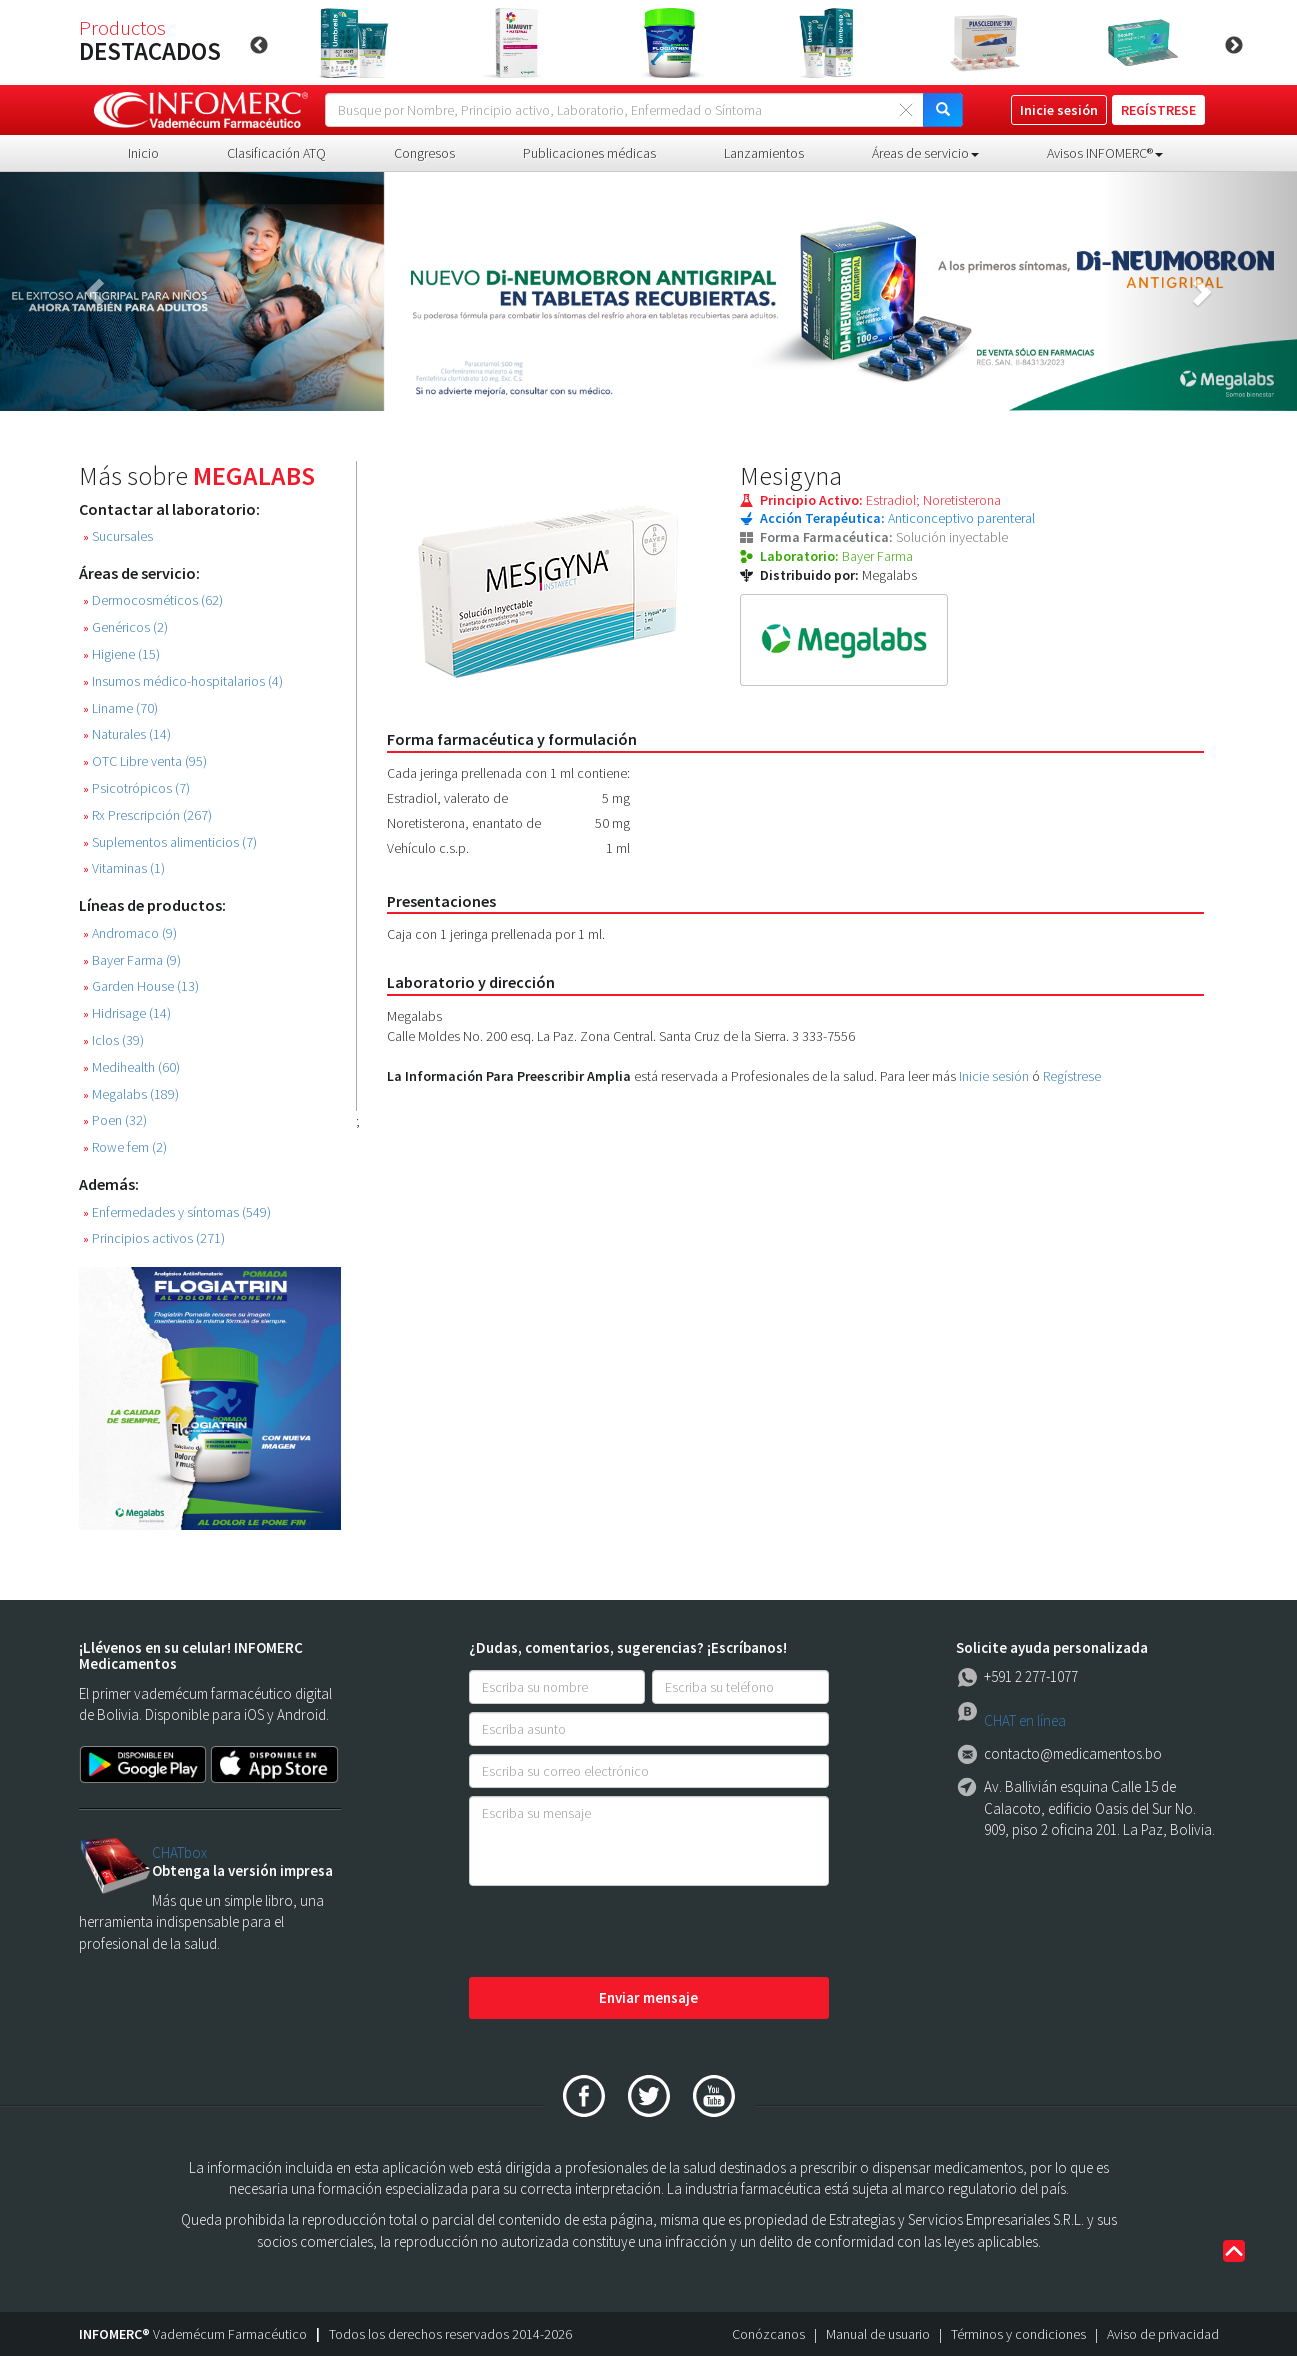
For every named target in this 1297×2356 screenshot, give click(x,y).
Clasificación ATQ (276, 153)
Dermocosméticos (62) (153, 600)
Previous (259, 46)
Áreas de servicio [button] (925, 153)
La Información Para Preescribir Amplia (509, 1076)
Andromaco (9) (130, 933)
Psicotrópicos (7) (136, 788)
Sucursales (118, 536)
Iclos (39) (113, 1040)
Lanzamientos (764, 153)
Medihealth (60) (131, 1067)
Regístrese (1072, 1076)
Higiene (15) (121, 654)
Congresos (424, 153)
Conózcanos (768, 2334)
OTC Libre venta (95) (145, 761)
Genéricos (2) (125, 627)
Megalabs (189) (131, 1094)
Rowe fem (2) (125, 1147)
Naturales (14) (127, 734)
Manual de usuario (878, 2334)
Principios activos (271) (154, 1238)
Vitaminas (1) (124, 868)
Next (1234, 46)
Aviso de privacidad (1163, 2334)
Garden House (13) (141, 986)
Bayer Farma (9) (132, 960)
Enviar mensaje (648, 1997)
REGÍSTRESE (1158, 110)
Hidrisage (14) (127, 1013)
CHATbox (179, 1852)
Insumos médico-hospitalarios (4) (183, 681)
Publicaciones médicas (589, 153)
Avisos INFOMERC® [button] (1105, 153)
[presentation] (621, 1933)
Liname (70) (120, 708)
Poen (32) (115, 1120)
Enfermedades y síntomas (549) (177, 1212)
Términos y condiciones (1018, 2334)
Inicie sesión (994, 1076)
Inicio (143, 153)
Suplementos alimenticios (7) (170, 842)
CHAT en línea (1025, 1720)
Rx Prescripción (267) (147, 815)
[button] (97, 291)
